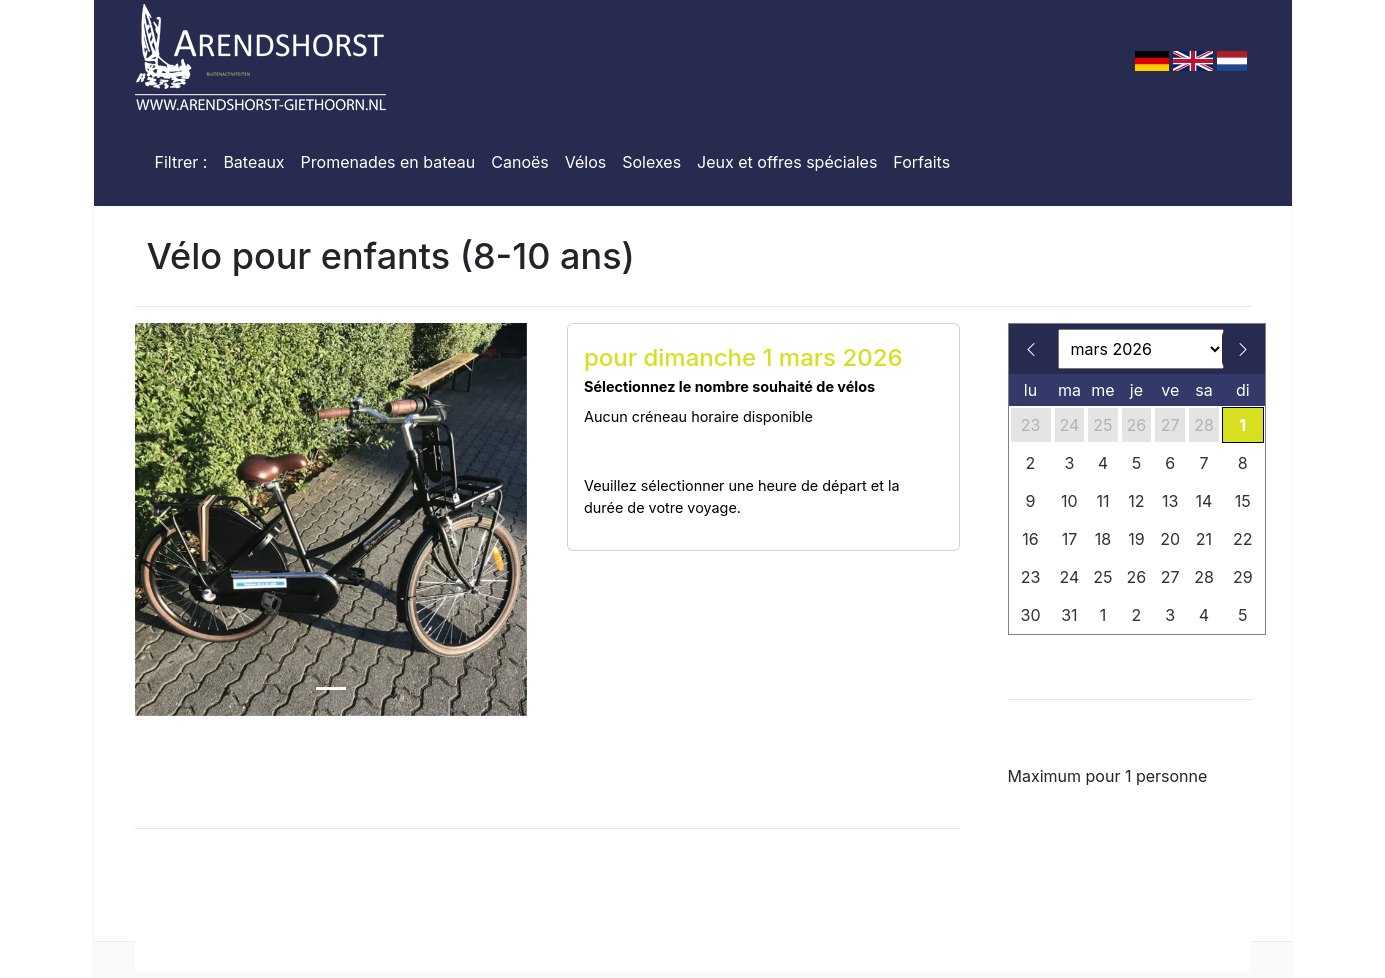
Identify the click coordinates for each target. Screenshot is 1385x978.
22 (1243, 539)
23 (1031, 425)
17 (1070, 539)
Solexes (651, 162)
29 (1243, 577)
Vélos (585, 162)
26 (1137, 425)
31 (1069, 615)
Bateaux (253, 162)
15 (1243, 501)
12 (1136, 501)
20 (1170, 539)
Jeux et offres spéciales (787, 162)
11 (1102, 501)
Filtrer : (181, 162)
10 (1069, 501)
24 (1070, 425)
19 (1136, 539)
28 (1204, 425)
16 (1030, 539)
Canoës (520, 162)
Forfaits (921, 162)
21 (1204, 539)
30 (1031, 615)
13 (1170, 501)
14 (1204, 501)
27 (1170, 425)
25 (1102, 425)
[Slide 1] (331, 688)
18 (1103, 539)
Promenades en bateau (388, 162)
